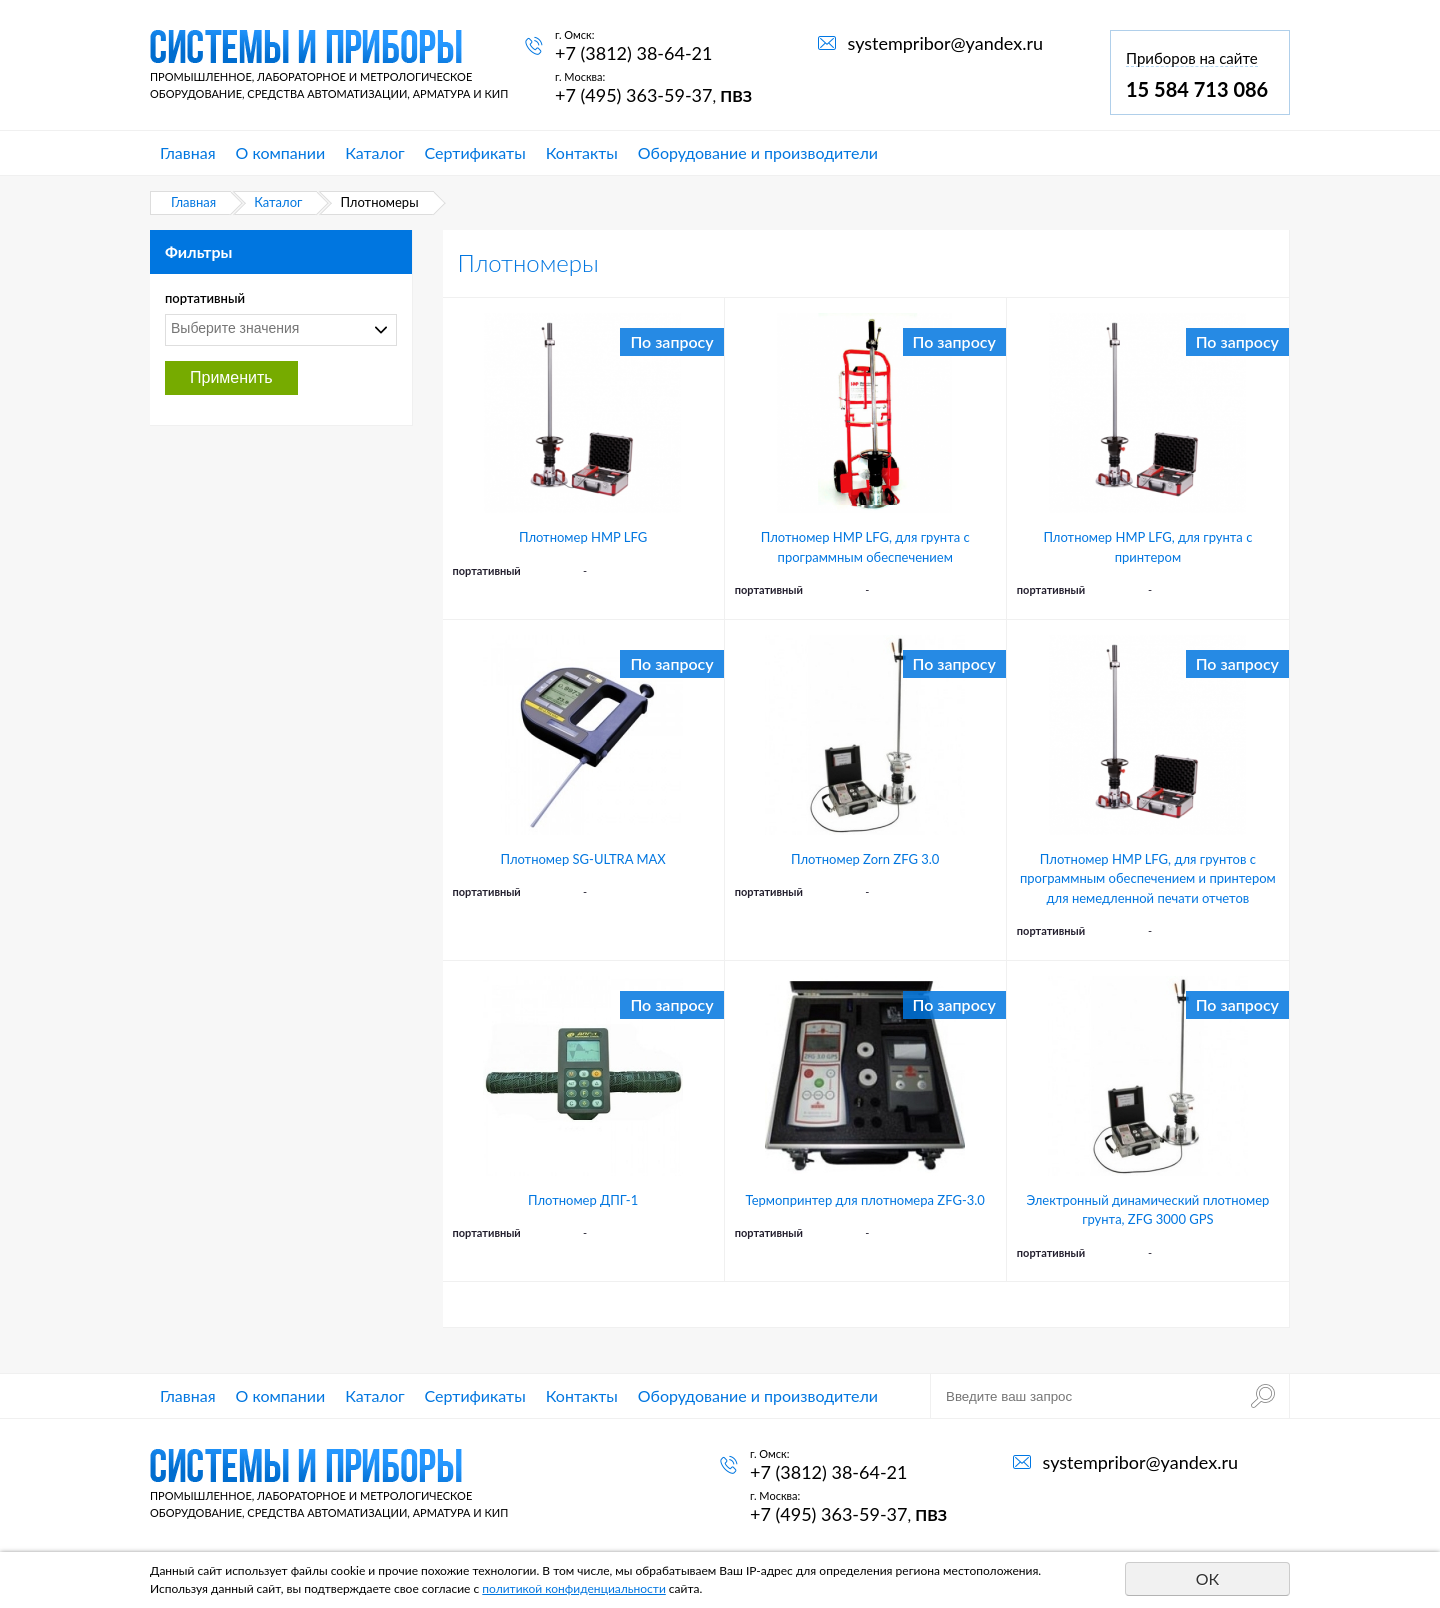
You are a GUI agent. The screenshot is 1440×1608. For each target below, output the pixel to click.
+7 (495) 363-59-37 (633, 95)
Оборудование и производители (758, 152)
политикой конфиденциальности (574, 1588)
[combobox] (281, 330)
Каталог (374, 152)
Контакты (582, 152)
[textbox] (276, 328)
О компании (281, 152)
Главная (188, 152)
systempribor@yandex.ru (945, 43)
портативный (205, 298)
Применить (231, 377)
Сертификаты (475, 152)
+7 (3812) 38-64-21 (633, 53)
